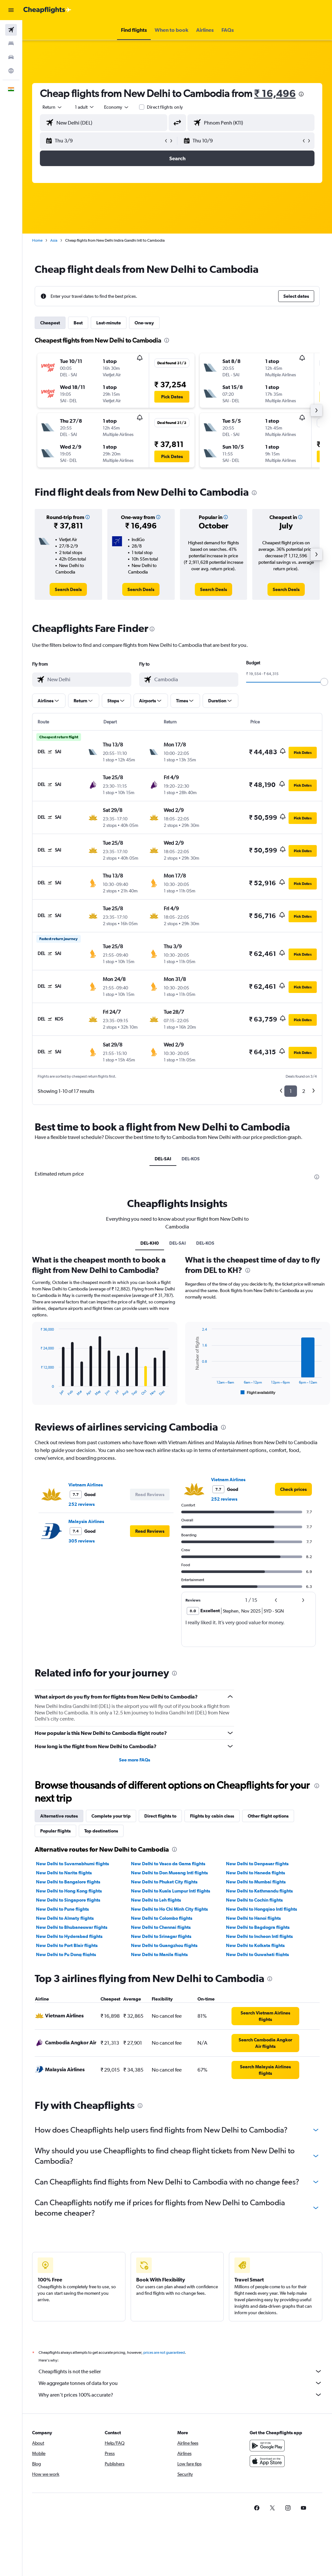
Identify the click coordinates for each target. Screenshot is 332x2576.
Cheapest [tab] (50, 322)
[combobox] (116, 107)
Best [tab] (78, 322)
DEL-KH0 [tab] (149, 1243)
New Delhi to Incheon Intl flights (259, 1936)
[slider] (324, 682)
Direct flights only (165, 107)
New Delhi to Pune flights (62, 1909)
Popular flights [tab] (55, 1830)
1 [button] (291, 1091)
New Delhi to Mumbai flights (256, 1881)
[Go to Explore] (11, 70)
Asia (53, 240)
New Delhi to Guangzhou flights (164, 1945)
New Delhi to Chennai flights (161, 1927)
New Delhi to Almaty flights (65, 1918)
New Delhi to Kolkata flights (255, 1945)
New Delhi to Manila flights (159, 1954)
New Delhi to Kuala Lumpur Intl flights (170, 1890)
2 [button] (303, 1091)
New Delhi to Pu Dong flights (66, 1954)
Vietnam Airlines (85, 1484)
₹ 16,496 (275, 93)
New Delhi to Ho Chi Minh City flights (169, 1909)
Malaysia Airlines (86, 1521)
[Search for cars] (11, 57)
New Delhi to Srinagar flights (161, 1936)
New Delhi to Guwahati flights (257, 1954)
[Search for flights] (11, 29)
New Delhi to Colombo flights (161, 1918)
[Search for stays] (11, 43)
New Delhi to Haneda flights (255, 1872)
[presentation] (301, 94)
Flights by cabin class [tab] (212, 1816)
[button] (11, 10)
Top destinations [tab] (101, 1830)
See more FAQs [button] (134, 1759)
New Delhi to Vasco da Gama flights (168, 1863)
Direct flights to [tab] (160, 1816)
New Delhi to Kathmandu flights (259, 1890)
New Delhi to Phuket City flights (164, 1881)
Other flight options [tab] (268, 1816)
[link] (68, 589)
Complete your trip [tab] (111, 1816)
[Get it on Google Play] (267, 2453)
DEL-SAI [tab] (163, 1158)
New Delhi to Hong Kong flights (69, 1890)
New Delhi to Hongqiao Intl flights (261, 1909)
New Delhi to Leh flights (156, 1900)
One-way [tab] (144, 322)
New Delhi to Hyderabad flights (69, 1936)
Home (37, 240)
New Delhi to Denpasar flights (257, 1863)
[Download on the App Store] (267, 2468)
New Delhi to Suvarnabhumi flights (72, 1863)
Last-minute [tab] (108, 322)
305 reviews (81, 1540)
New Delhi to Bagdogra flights (258, 1927)
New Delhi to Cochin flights (254, 1900)
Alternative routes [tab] (59, 1816)
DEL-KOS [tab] (191, 1158)
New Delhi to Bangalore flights (68, 1881)
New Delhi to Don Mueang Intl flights (169, 1872)
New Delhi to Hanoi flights (253, 1918)
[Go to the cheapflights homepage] (47, 10)
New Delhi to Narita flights (64, 1872)
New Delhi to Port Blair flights (67, 1945)
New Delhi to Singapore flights (68, 1900)
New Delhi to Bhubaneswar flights (71, 1927)
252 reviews (81, 1504)
